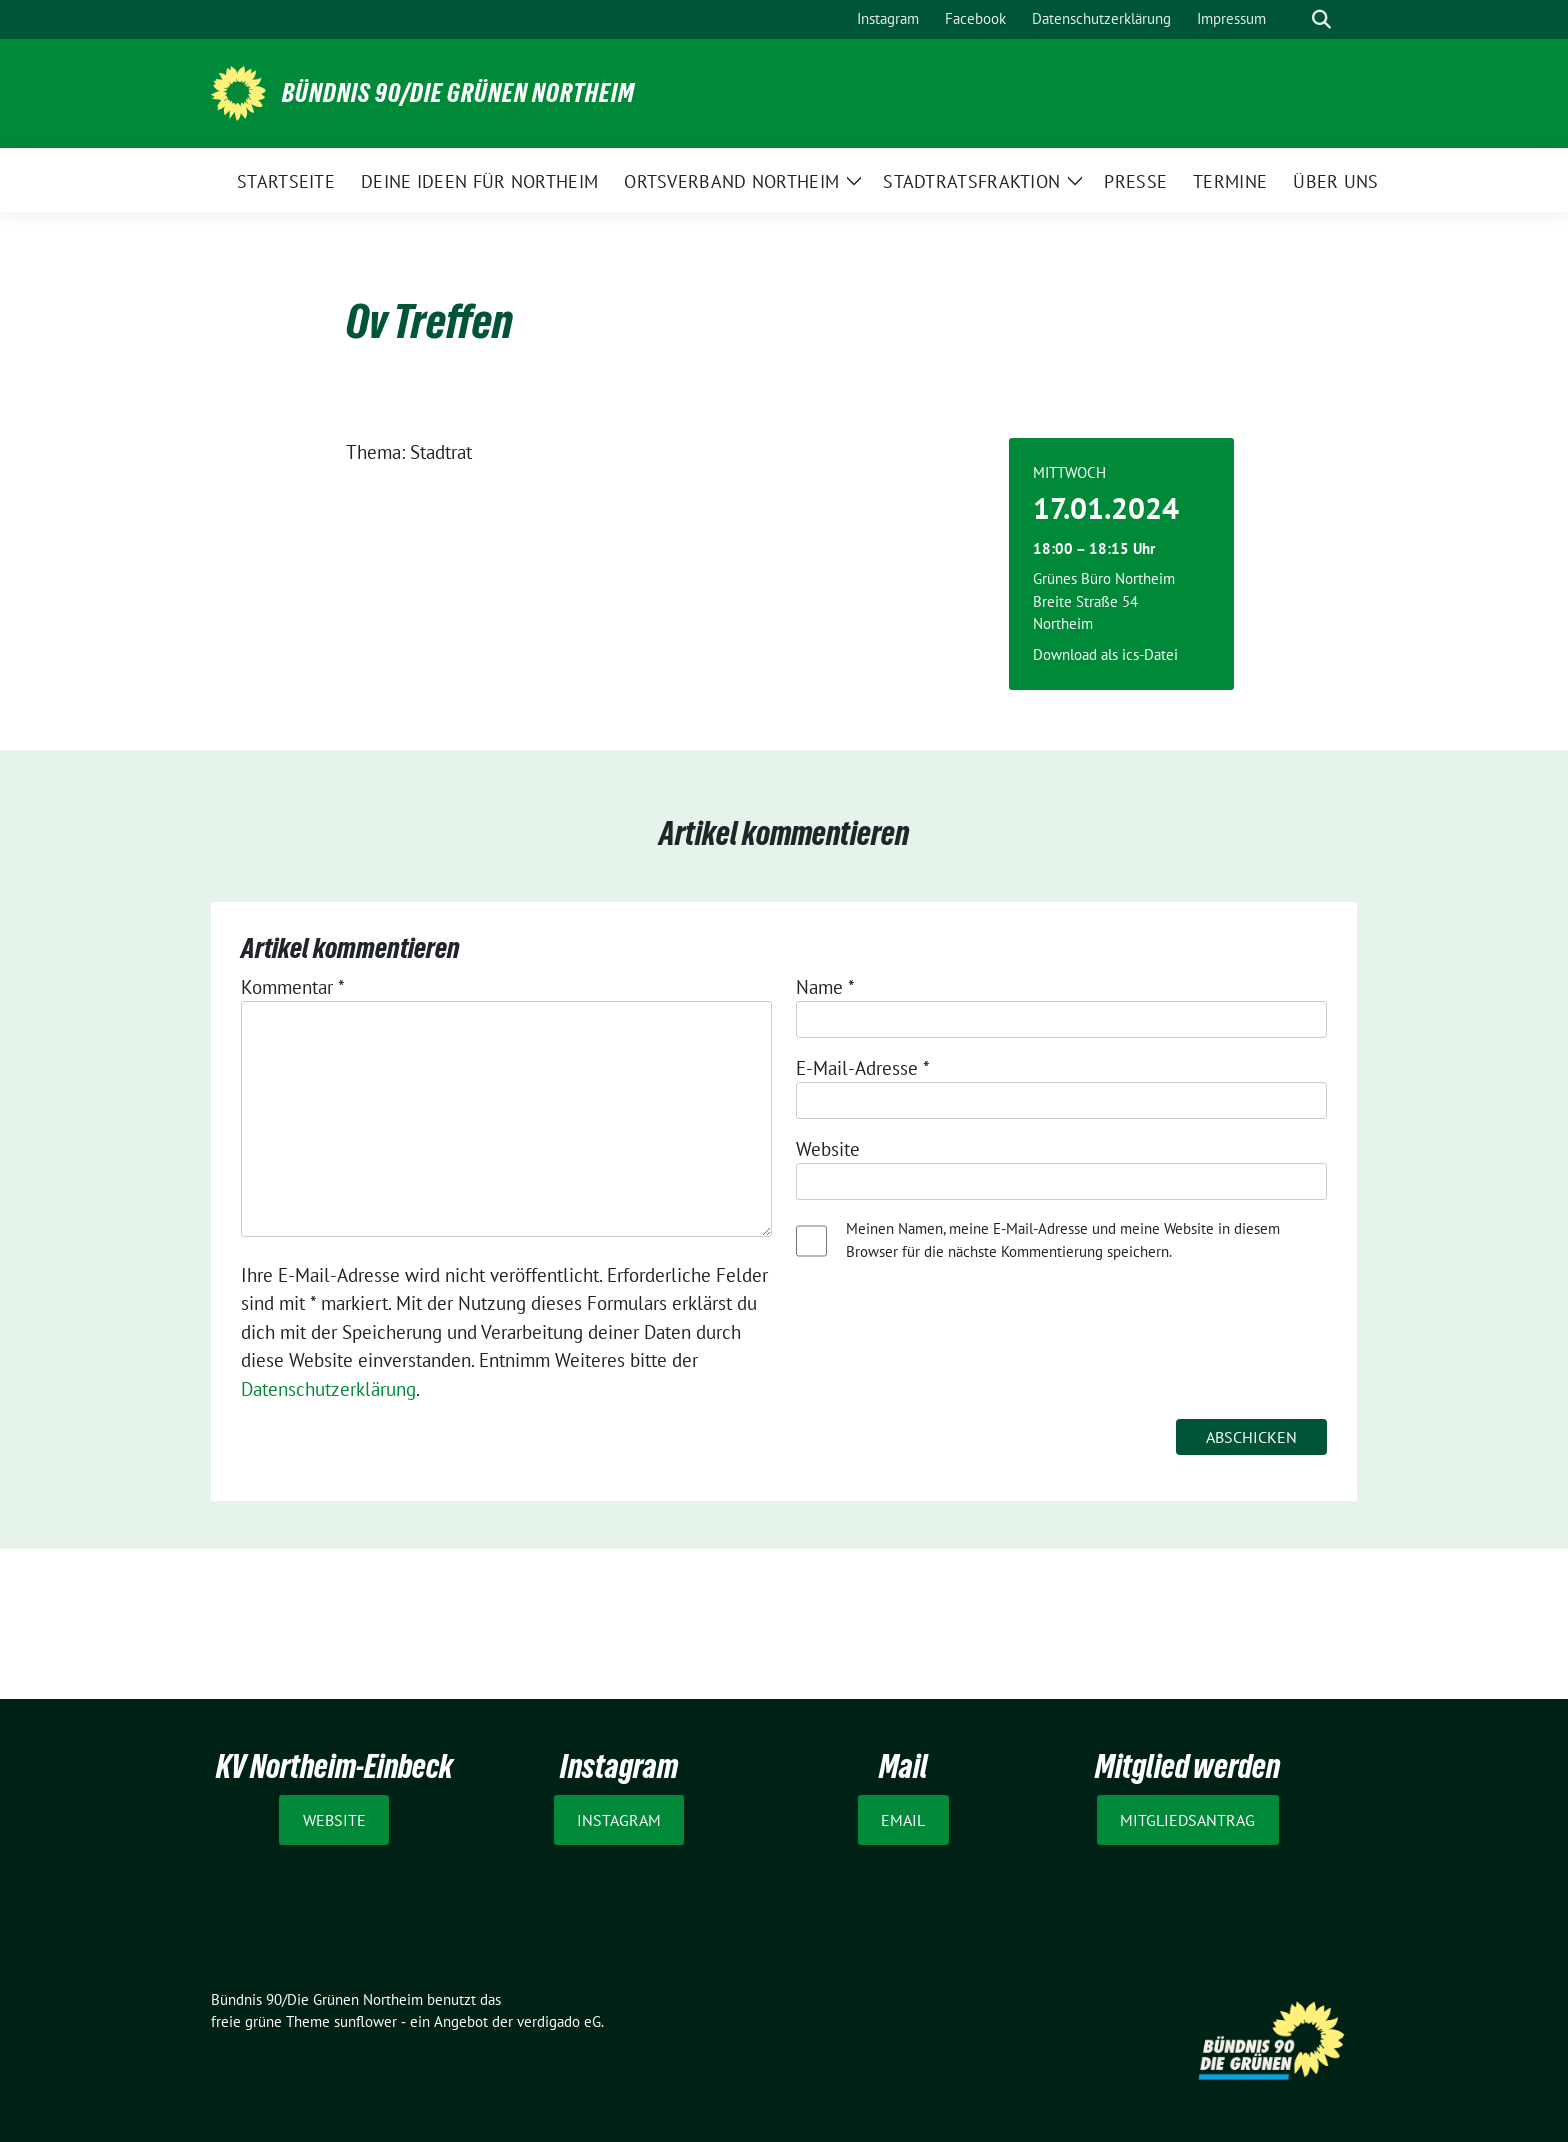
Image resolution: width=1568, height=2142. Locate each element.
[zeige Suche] (1321, 19)
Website (828, 1149)
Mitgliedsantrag (1187, 1820)
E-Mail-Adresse (863, 1068)
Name (825, 987)
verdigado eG (559, 2021)
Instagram (619, 1820)
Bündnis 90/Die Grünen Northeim (458, 93)
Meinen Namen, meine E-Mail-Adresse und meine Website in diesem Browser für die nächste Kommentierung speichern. (1063, 1240)
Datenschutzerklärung (328, 1389)
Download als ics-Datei (1105, 654)
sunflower (365, 2021)
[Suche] (1293, 19)
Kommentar (293, 987)
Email (903, 1820)
